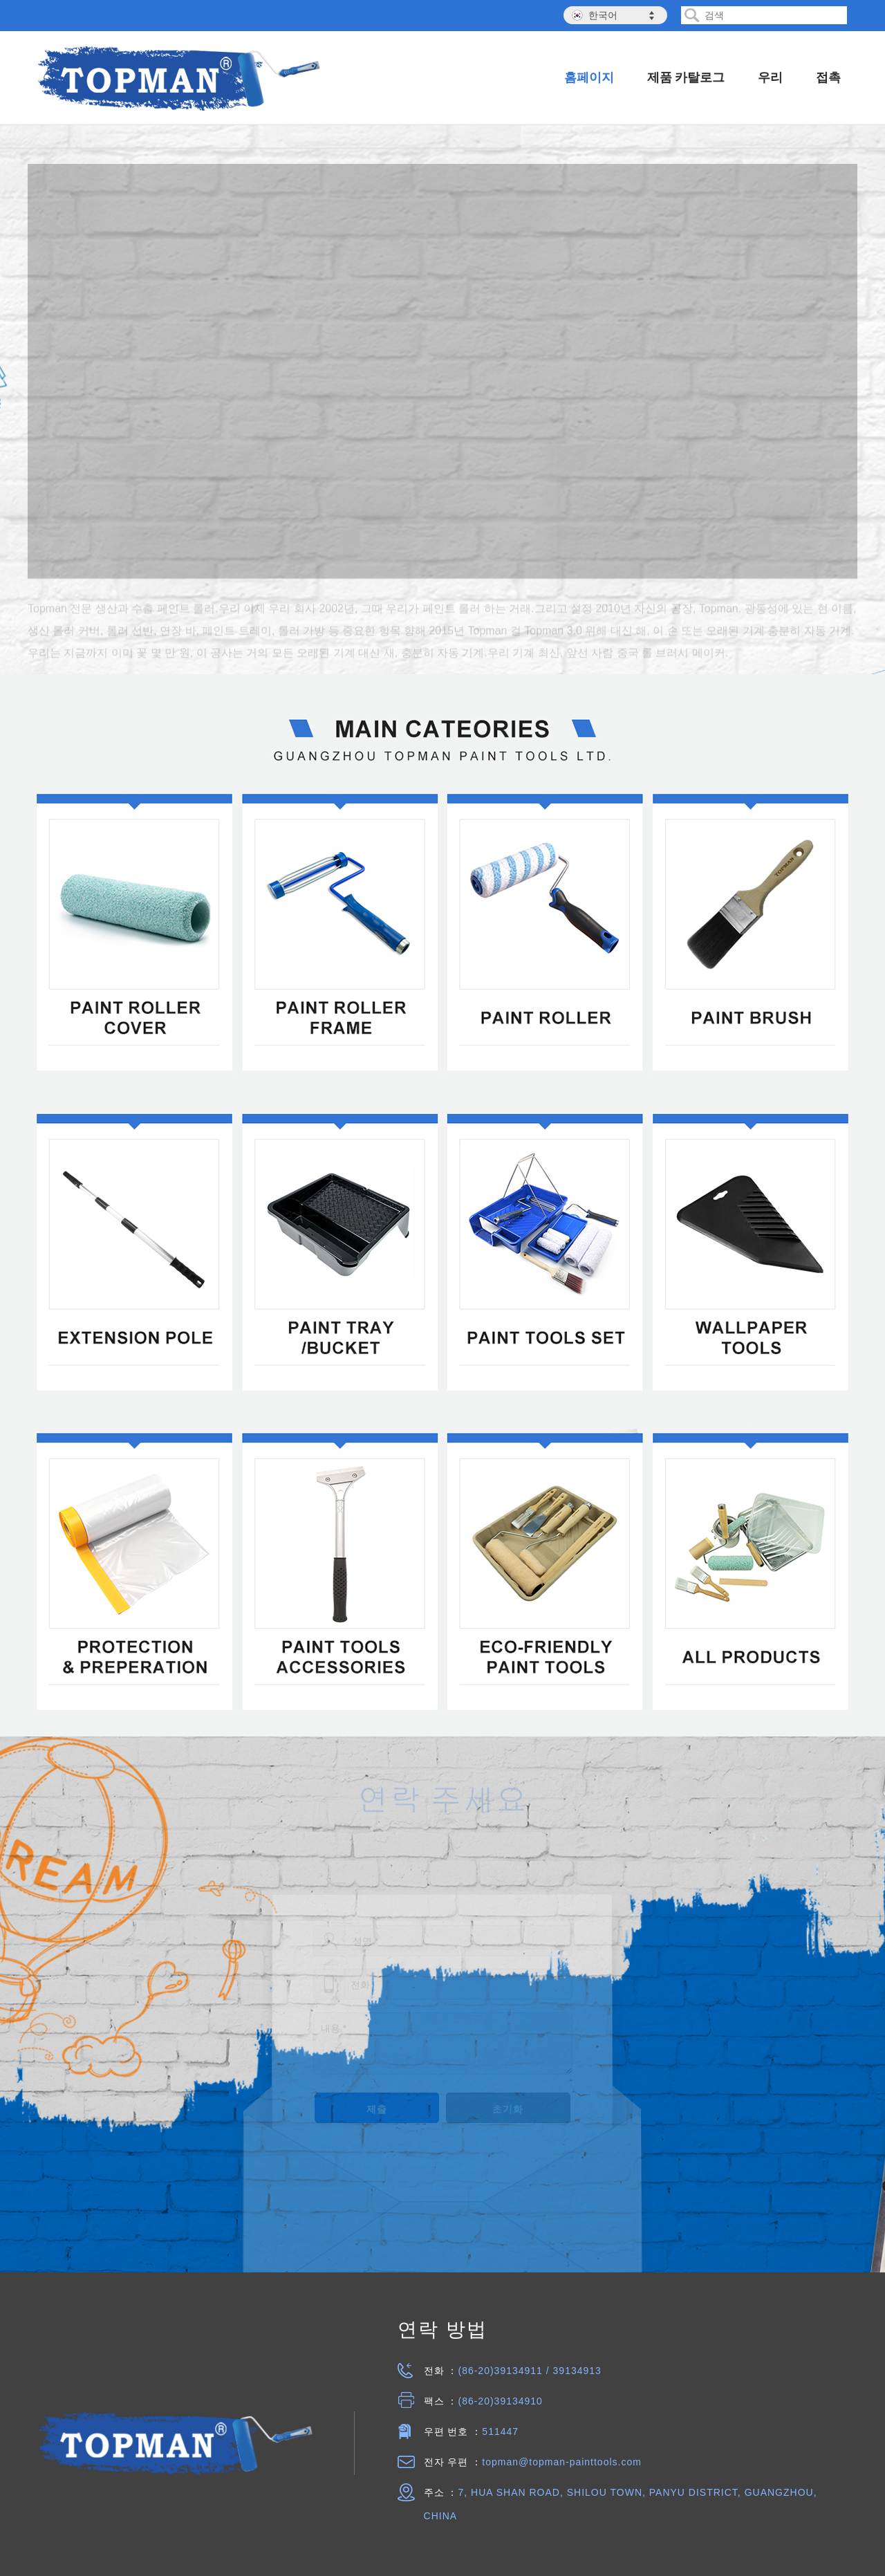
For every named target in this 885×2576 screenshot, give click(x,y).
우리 (770, 77)
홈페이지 (589, 77)
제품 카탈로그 (686, 77)
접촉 (828, 77)
